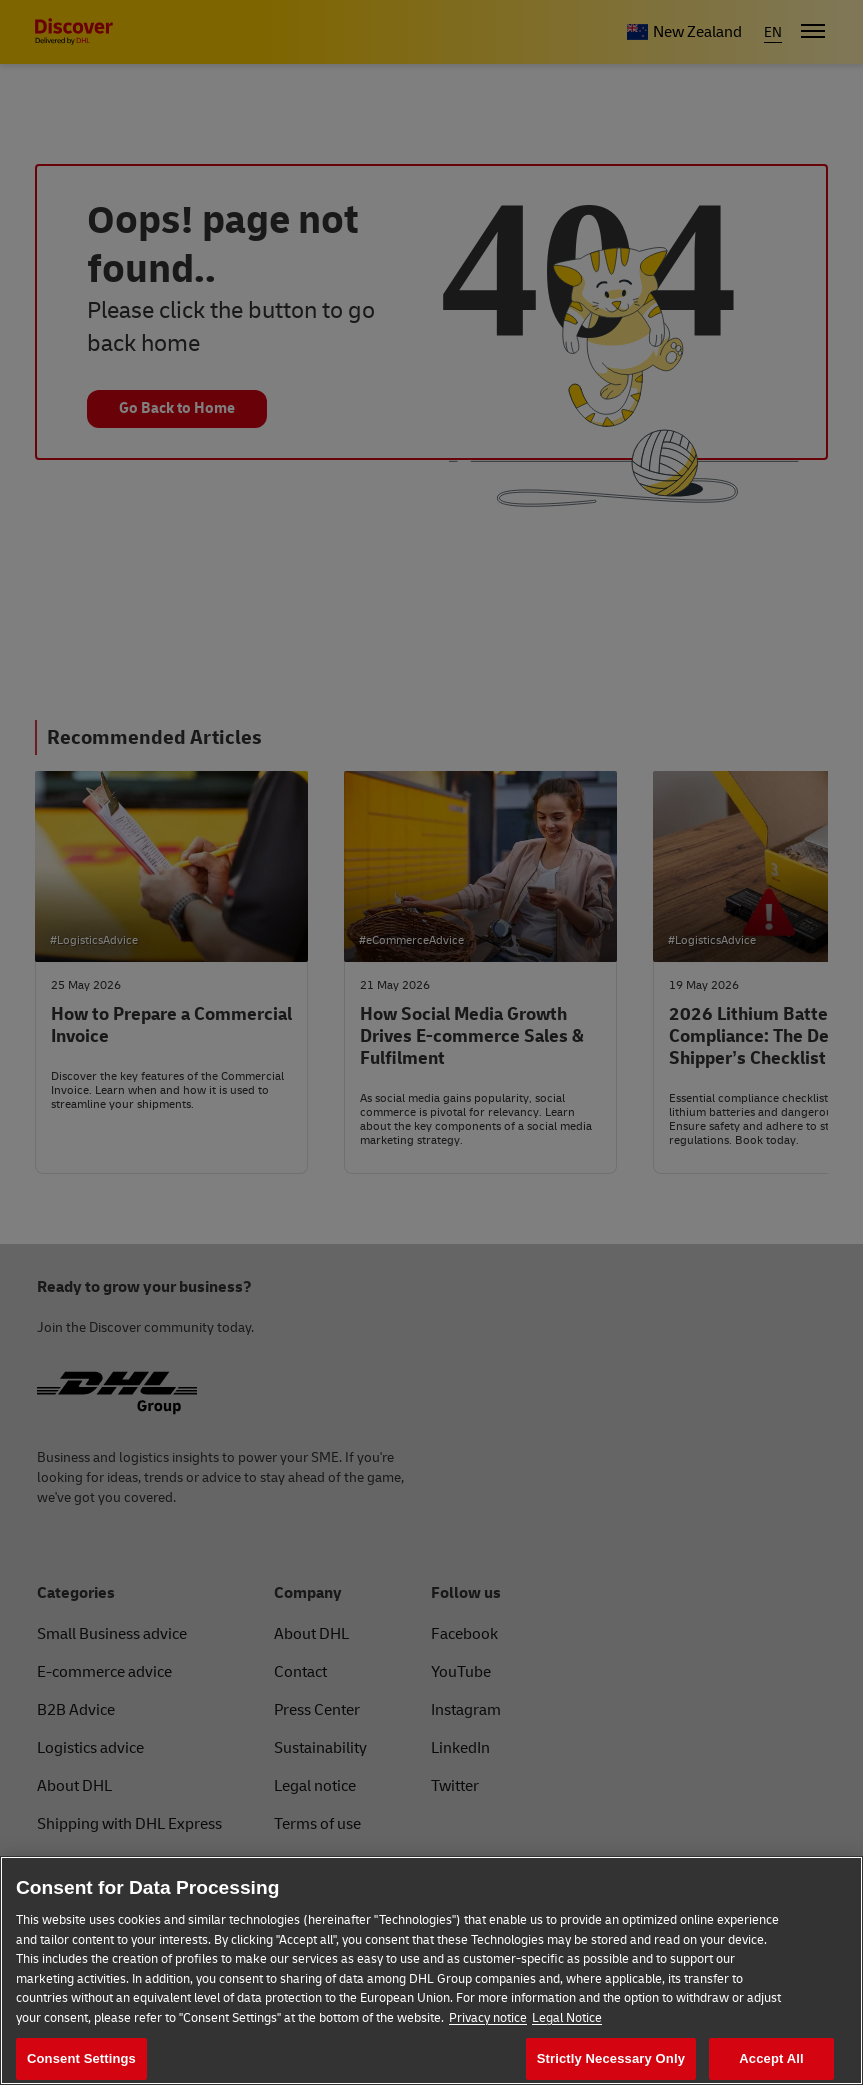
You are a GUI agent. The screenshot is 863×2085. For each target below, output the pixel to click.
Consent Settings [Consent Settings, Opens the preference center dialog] (81, 2058)
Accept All (771, 2058)
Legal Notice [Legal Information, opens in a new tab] (567, 2018)
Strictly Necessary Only (611, 2058)
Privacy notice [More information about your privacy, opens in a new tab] (488, 2018)
